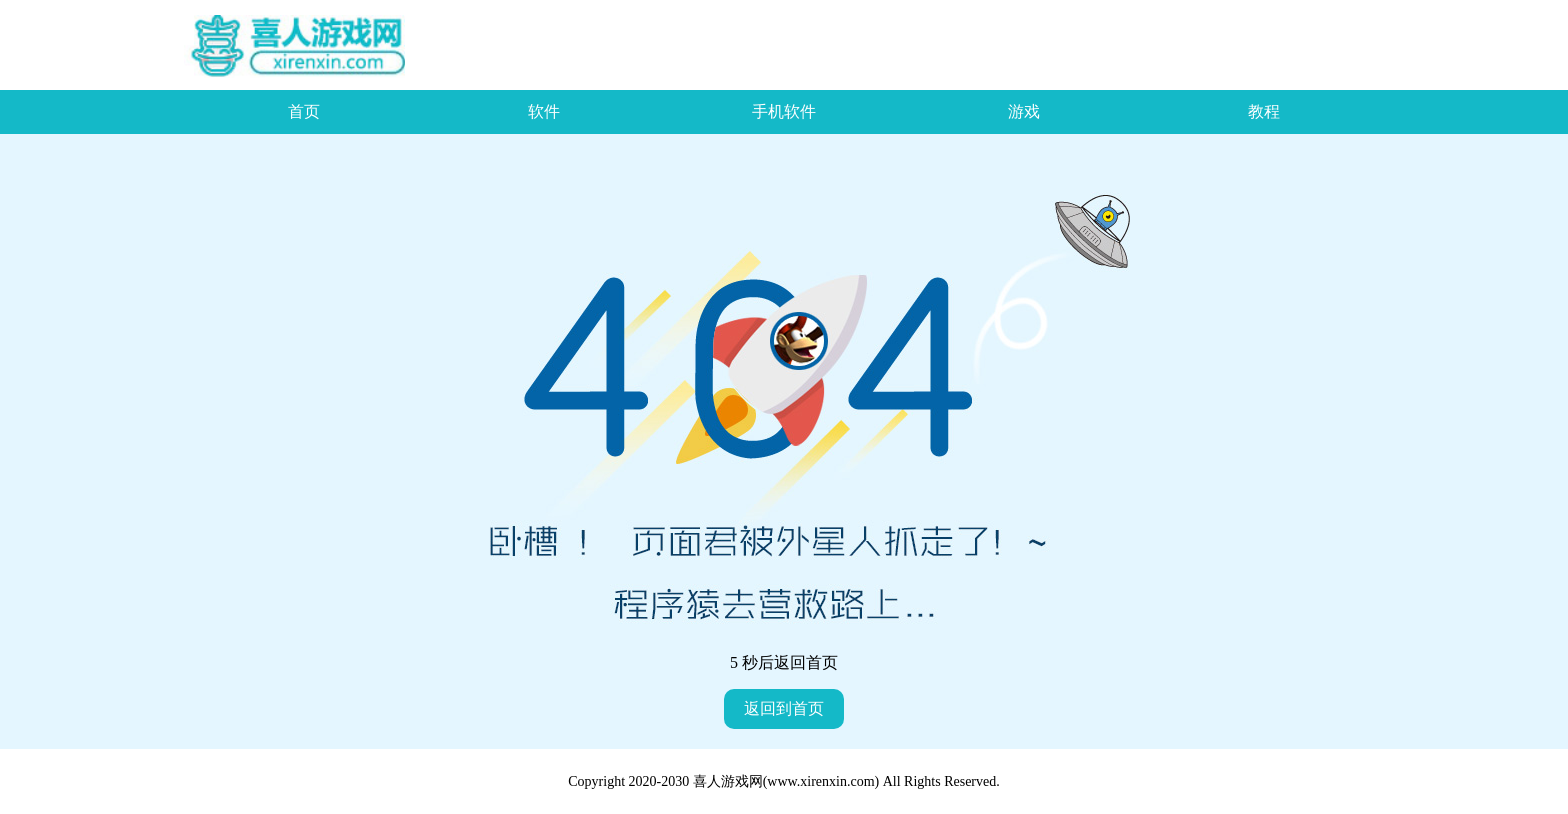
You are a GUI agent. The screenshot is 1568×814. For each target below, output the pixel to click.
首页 (304, 111)
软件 (544, 111)
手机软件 (784, 111)
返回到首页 (784, 708)
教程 (1264, 111)
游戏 (1024, 111)
